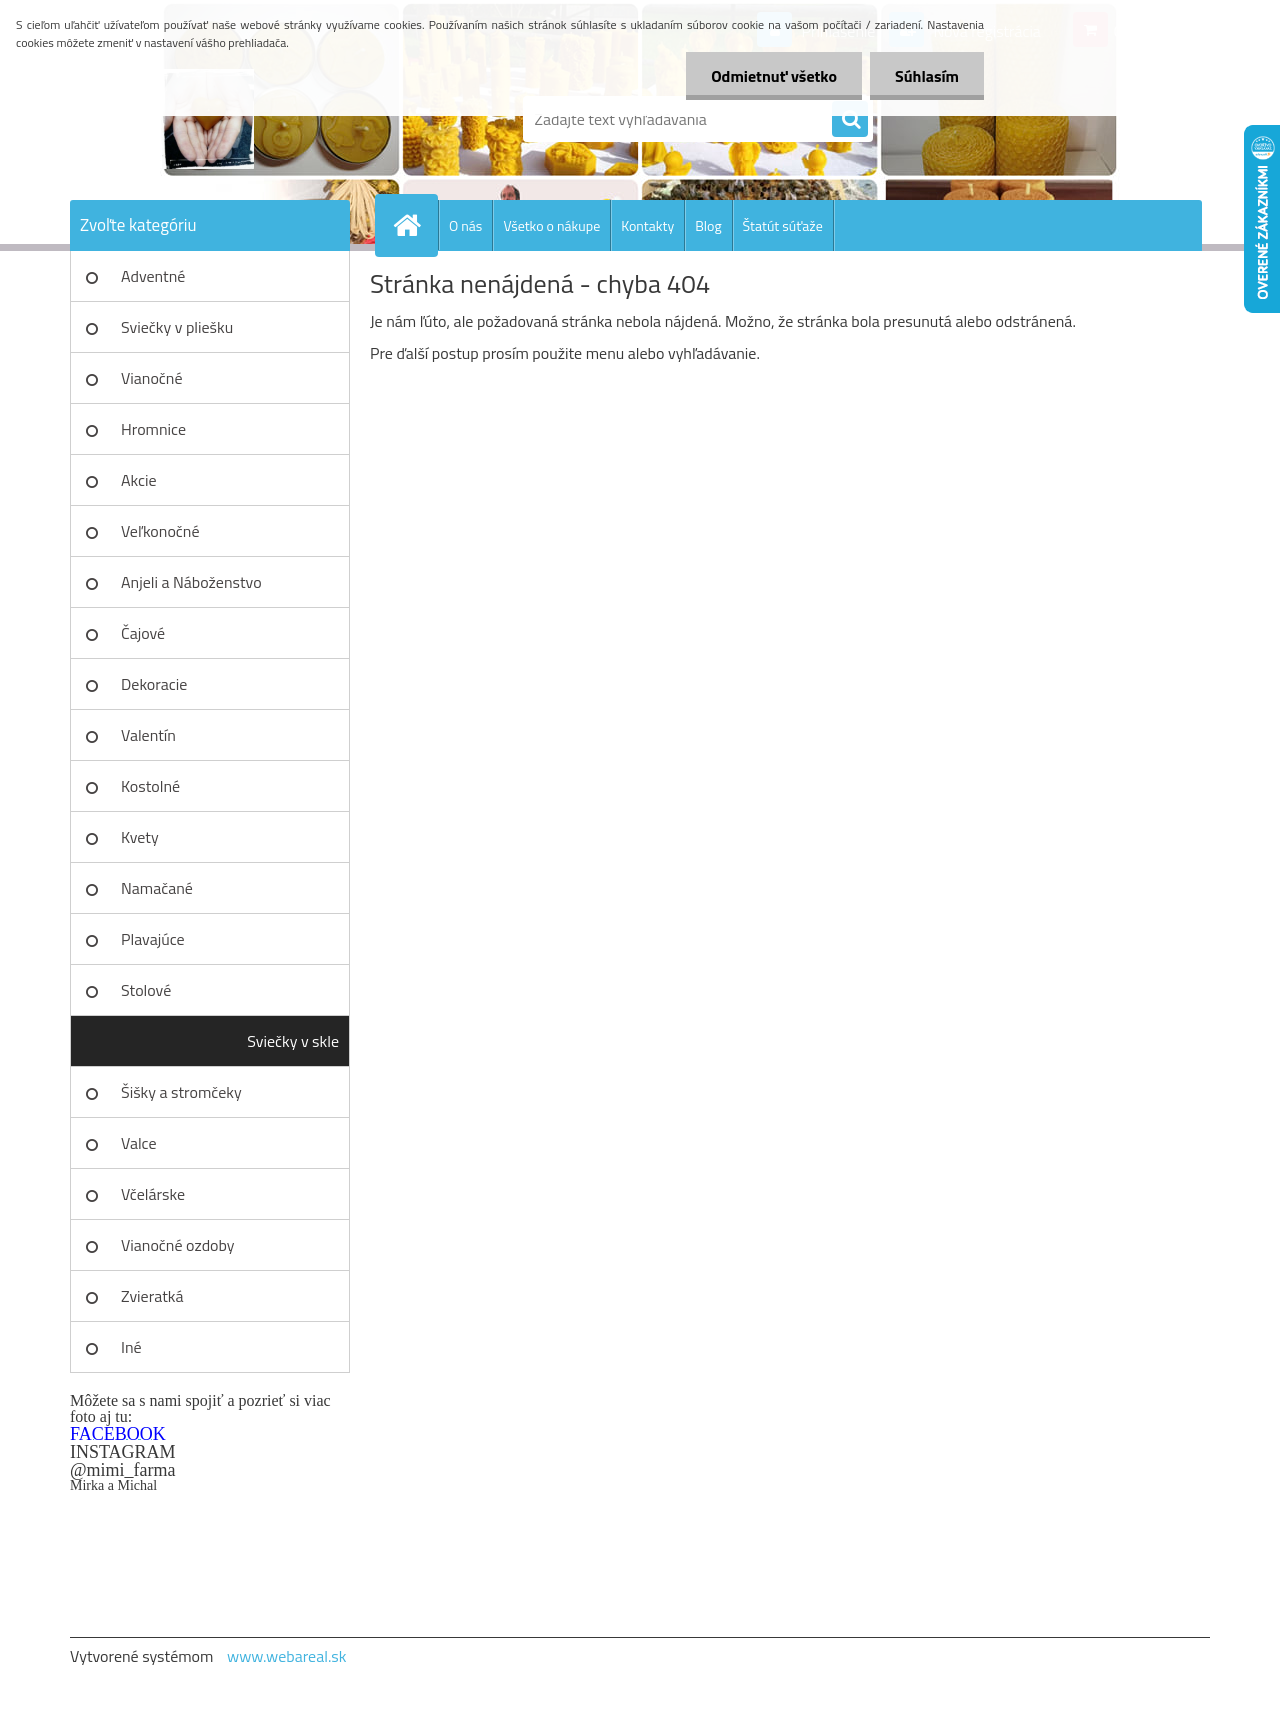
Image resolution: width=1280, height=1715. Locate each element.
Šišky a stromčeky (181, 1092)
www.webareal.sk (287, 1656)
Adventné (153, 276)
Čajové (143, 633)
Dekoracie (154, 684)
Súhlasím (927, 76)
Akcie (139, 480)
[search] (850, 120)
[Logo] (207, 119)
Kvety (140, 837)
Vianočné (152, 378)
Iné (131, 1347)
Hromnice (153, 429)
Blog (708, 225)
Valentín (148, 735)
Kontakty (647, 225)
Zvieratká (152, 1296)
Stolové (146, 990)
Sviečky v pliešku (177, 327)
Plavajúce (153, 939)
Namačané (157, 888)
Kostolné (150, 786)
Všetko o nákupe (551, 225)
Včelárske (153, 1194)
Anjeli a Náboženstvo (191, 582)
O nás (465, 225)
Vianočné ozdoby (178, 1245)
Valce (139, 1143)
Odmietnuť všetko (774, 76)
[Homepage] (415, 225)
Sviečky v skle (293, 1041)
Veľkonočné (160, 531)
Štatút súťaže (783, 225)
